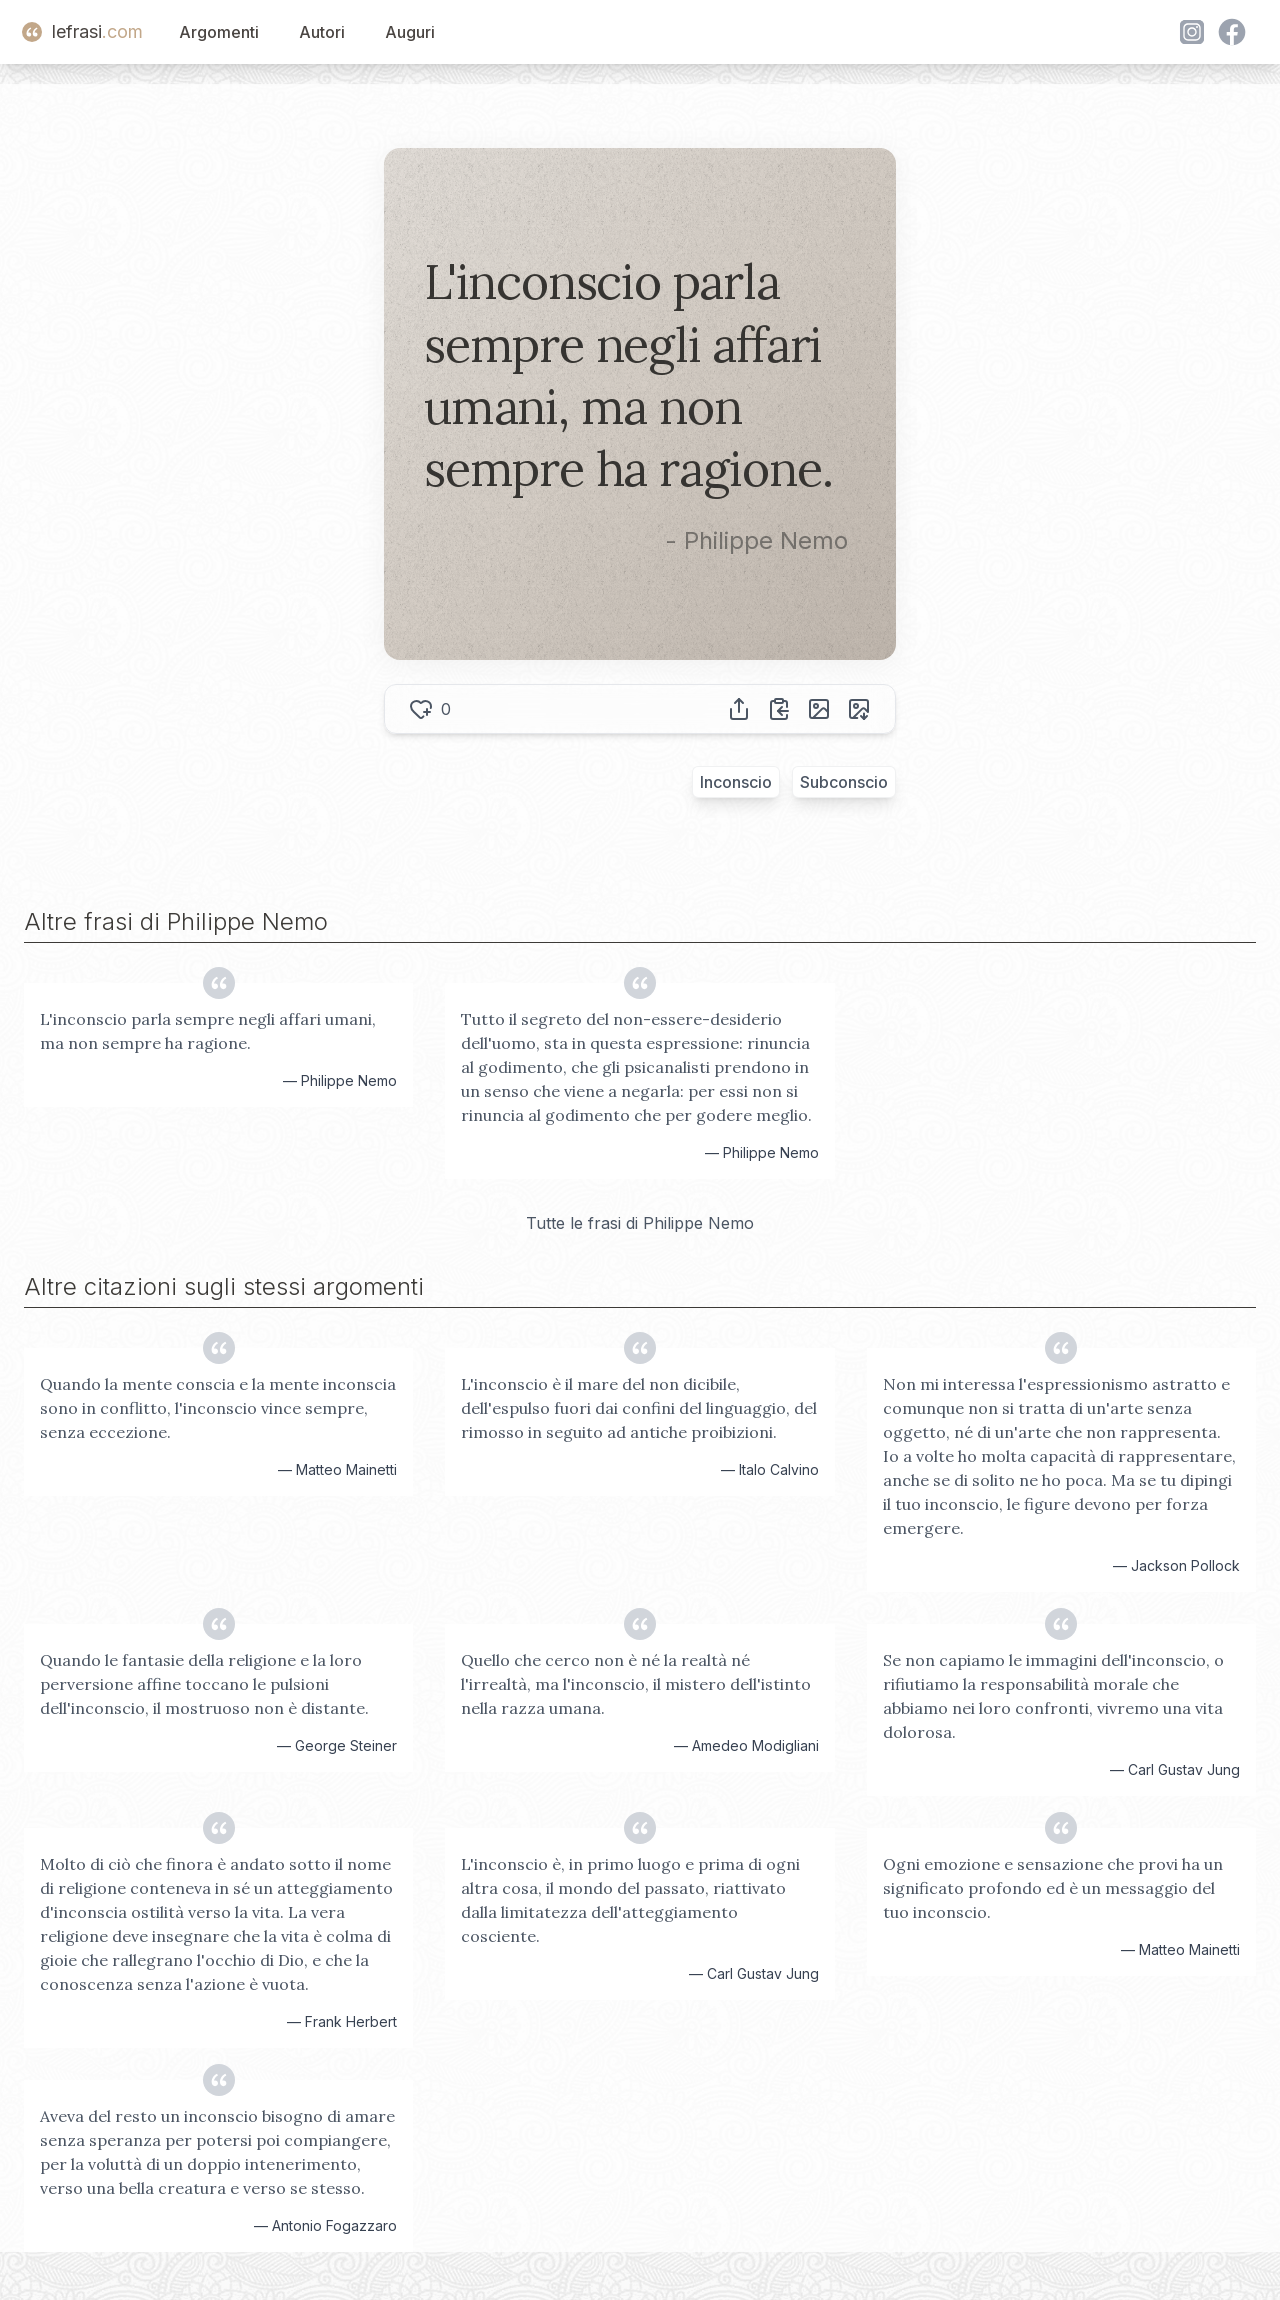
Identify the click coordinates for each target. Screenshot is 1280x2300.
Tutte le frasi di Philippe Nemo (640, 1223)
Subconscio (844, 782)
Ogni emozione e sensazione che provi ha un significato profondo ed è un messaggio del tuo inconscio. (1053, 1888)
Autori (322, 32)
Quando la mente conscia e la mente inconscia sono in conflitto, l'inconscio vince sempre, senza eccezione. (218, 1408)
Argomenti (219, 32)
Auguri (410, 32)
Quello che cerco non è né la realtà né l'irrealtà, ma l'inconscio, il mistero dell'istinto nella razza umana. (636, 1684)
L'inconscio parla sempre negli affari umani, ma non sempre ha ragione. (208, 1031)
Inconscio (736, 782)
